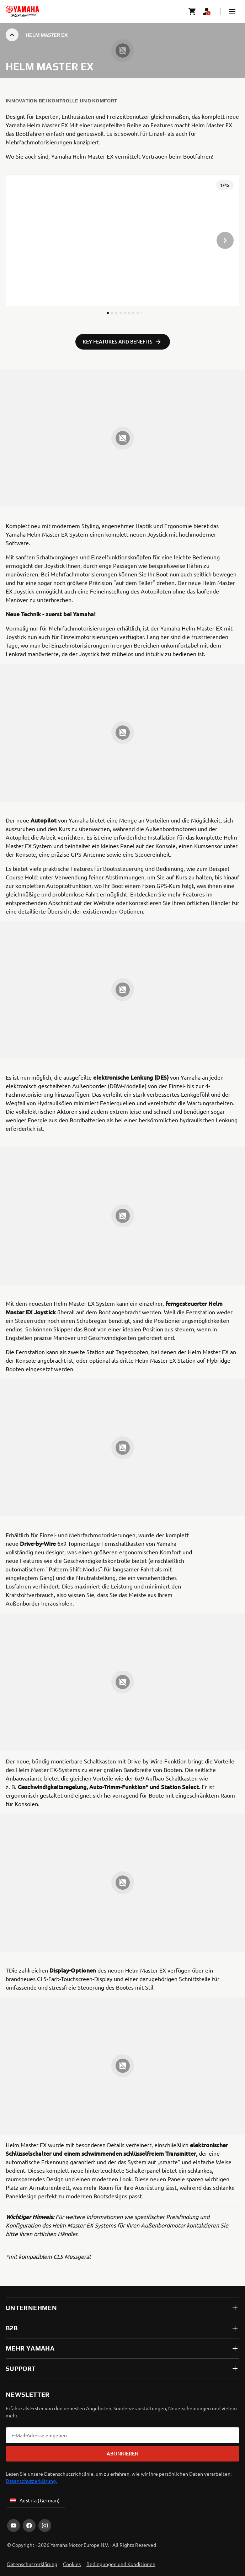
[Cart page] (192, 11)
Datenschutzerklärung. (31, 2480)
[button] (232, 11)
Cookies (72, 2564)
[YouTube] (13, 2525)
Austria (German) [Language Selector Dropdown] (34, 2500)
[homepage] (22, 11)
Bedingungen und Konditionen (120, 2564)
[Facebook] (29, 2525)
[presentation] (122, 240)
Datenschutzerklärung (32, 2564)
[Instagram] (44, 2525)
